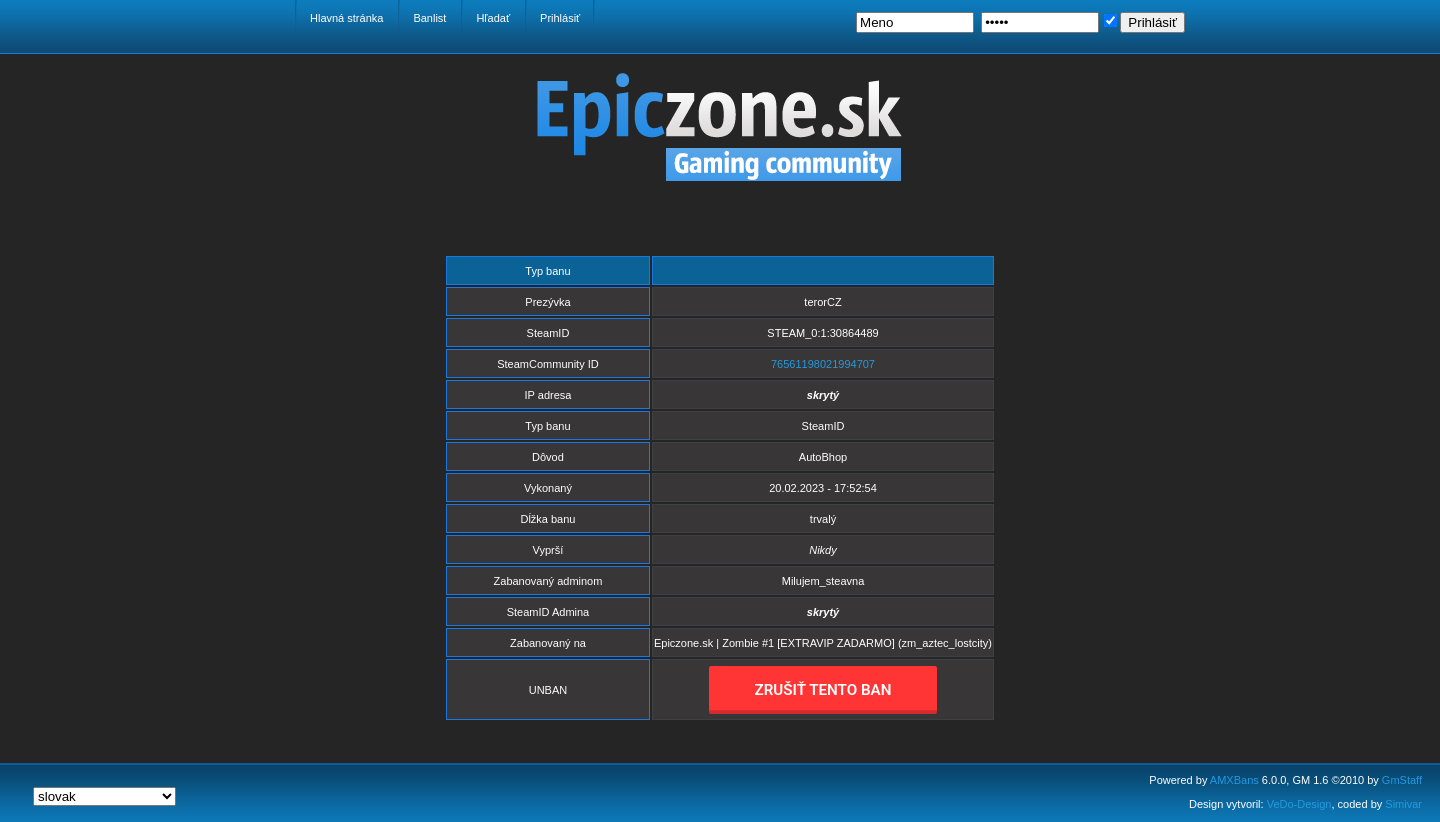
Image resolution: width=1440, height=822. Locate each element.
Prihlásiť (560, 18)
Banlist (429, 18)
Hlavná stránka (346, 18)
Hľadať (493, 18)
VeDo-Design (1299, 804)
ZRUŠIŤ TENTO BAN (823, 690)
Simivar (1403, 804)
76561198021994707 (823, 364)
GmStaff (1402, 780)
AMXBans (1234, 780)
